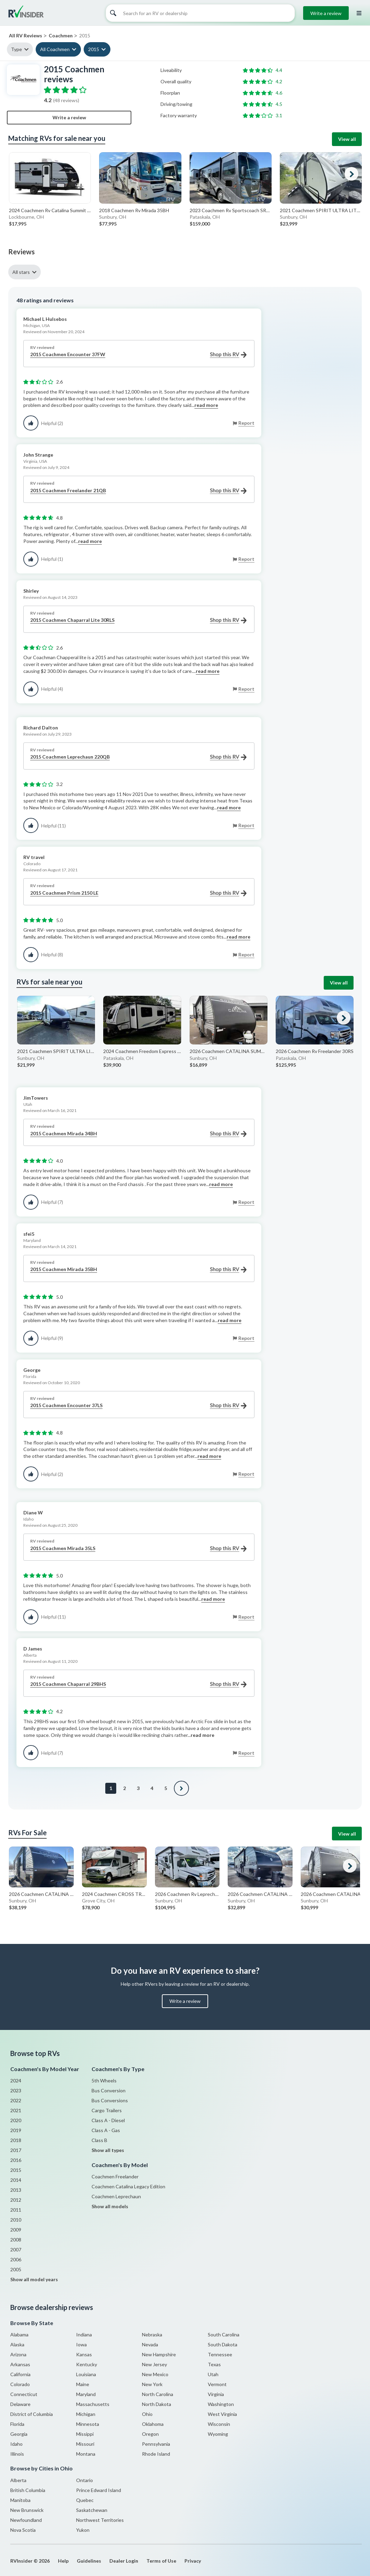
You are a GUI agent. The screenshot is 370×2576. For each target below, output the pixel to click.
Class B (99, 2140)
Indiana (84, 2334)
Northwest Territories (100, 2520)
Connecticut (23, 2394)
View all (347, 139)
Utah (213, 2374)
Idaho (16, 2444)
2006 (15, 2259)
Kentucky (86, 2364)
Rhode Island (156, 2454)
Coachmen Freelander (115, 2176)
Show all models (110, 2206)
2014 (15, 2180)
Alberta (18, 2480)
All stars (21, 272)
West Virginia (222, 2414)
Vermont (217, 2384)
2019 (15, 2130)
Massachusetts (92, 2404)
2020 (15, 2120)
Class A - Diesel (108, 2120)
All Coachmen (55, 49)
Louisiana (86, 2374)
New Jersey (154, 2364)
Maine (82, 2384)
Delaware (20, 2404)
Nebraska (152, 2334)
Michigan (85, 2414)
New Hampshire (159, 2354)
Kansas (84, 2354)
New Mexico (155, 2374)
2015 (93, 49)
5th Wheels (104, 2080)
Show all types (108, 2150)
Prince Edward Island (98, 2490)
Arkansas (20, 2364)
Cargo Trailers (107, 2110)
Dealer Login (123, 2561)
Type (16, 49)
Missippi (85, 2434)
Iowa (81, 2344)
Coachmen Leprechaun (116, 2196)
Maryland (86, 2394)
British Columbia (27, 2490)
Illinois (17, 2454)
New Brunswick (27, 2510)
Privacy (192, 2561)
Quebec (85, 2500)
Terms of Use (161, 2561)
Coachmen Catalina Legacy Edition (128, 2186)
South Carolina (223, 2334)
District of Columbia (31, 2414)
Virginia (216, 2394)
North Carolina (157, 2394)
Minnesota (87, 2424)
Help (63, 2561)
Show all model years (34, 2279)
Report (246, 423)
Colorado (20, 2384)
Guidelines (89, 2561)
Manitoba (20, 2500)
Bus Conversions (110, 2100)
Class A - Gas (106, 2130)
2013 (15, 2190)
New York (152, 2384)
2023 (15, 2090)
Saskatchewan (91, 2510)
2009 (15, 2230)
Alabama (19, 2334)
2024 (15, 2080)
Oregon (150, 2434)
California (20, 2374)
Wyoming (218, 2434)
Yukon (82, 2530)
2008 (15, 2239)
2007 (15, 2249)
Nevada (150, 2344)
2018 (15, 2140)
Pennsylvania (156, 2444)
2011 (15, 2210)
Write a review (326, 13)
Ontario (84, 2480)
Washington (221, 2404)
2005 (15, 2269)
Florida (17, 2424)
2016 (15, 2160)
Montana (85, 2454)
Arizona (18, 2354)
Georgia (18, 2434)
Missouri (85, 2444)
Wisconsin (219, 2424)
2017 (15, 2150)
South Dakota (222, 2344)
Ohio (147, 2414)
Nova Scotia (23, 2530)
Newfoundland (26, 2520)
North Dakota (156, 2404)
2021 (15, 2110)
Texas (214, 2364)
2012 (15, 2200)
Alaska (17, 2344)
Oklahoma (153, 2424)
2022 (15, 2100)
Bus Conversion (109, 2090)
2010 (15, 2220)
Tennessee (220, 2354)
